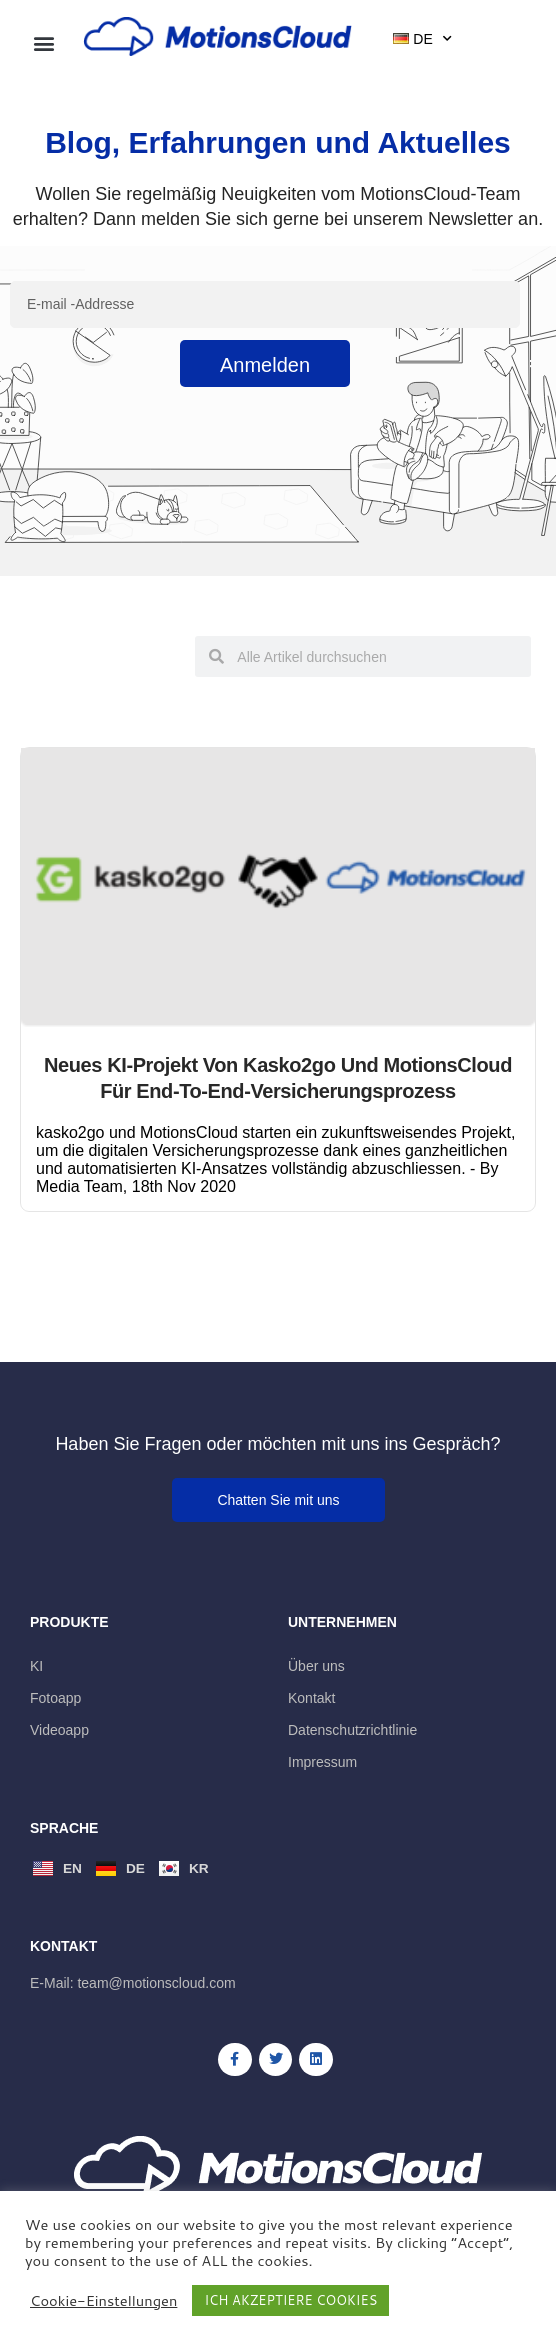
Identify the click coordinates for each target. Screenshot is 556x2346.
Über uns (316, 1666)
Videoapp (59, 1730)
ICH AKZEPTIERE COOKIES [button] (290, 2300)
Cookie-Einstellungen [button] (103, 2301)
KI (36, 1666)
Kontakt (311, 1698)
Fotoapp (55, 1698)
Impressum (322, 1762)
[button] (44, 42)
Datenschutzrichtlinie (352, 1730)
